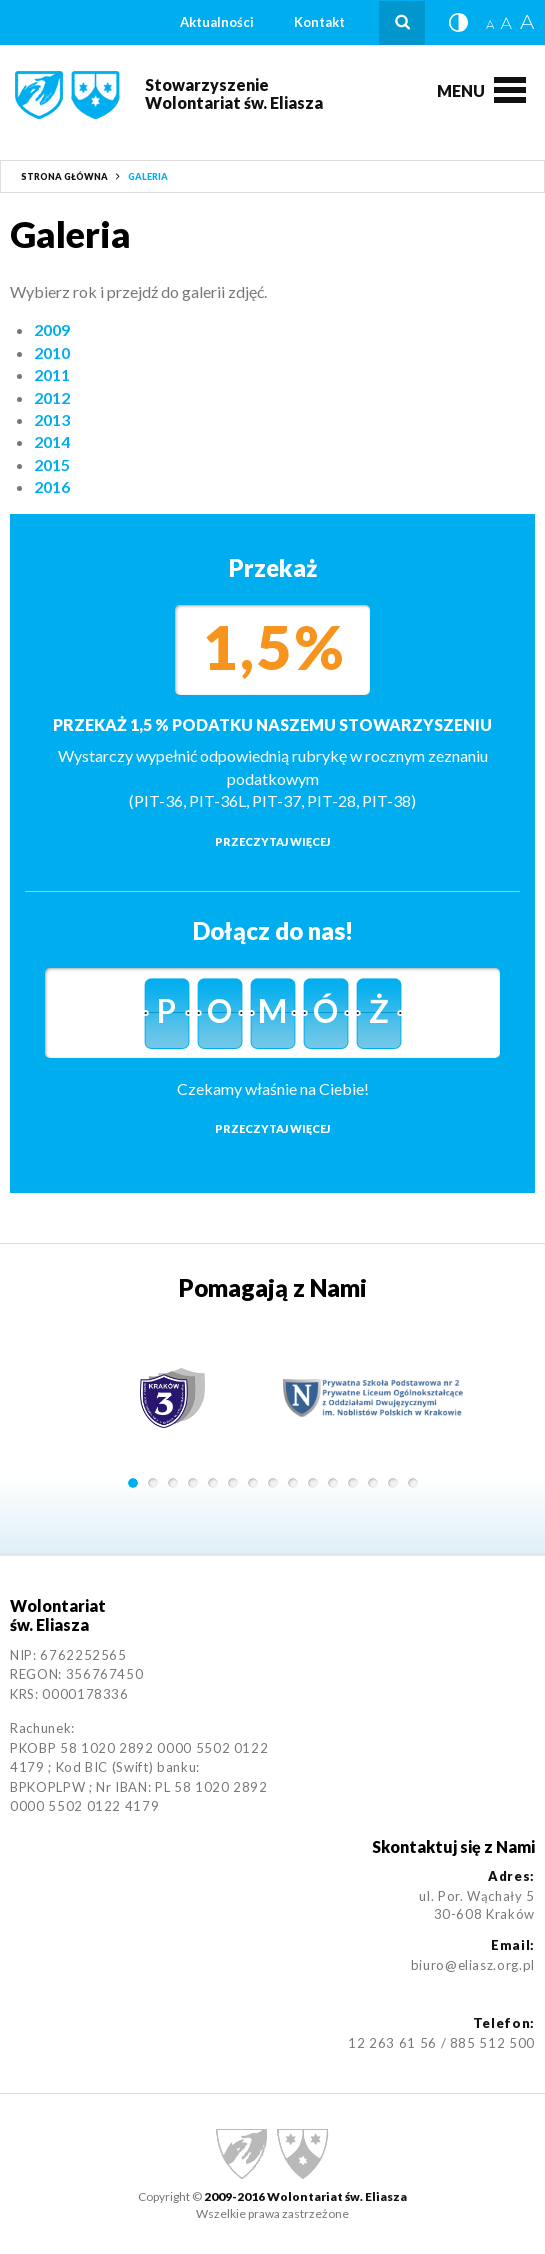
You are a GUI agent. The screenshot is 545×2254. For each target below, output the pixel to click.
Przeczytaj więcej (272, 841)
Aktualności (217, 22)
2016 (52, 486)
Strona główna (64, 176)
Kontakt (319, 22)
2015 (52, 464)
